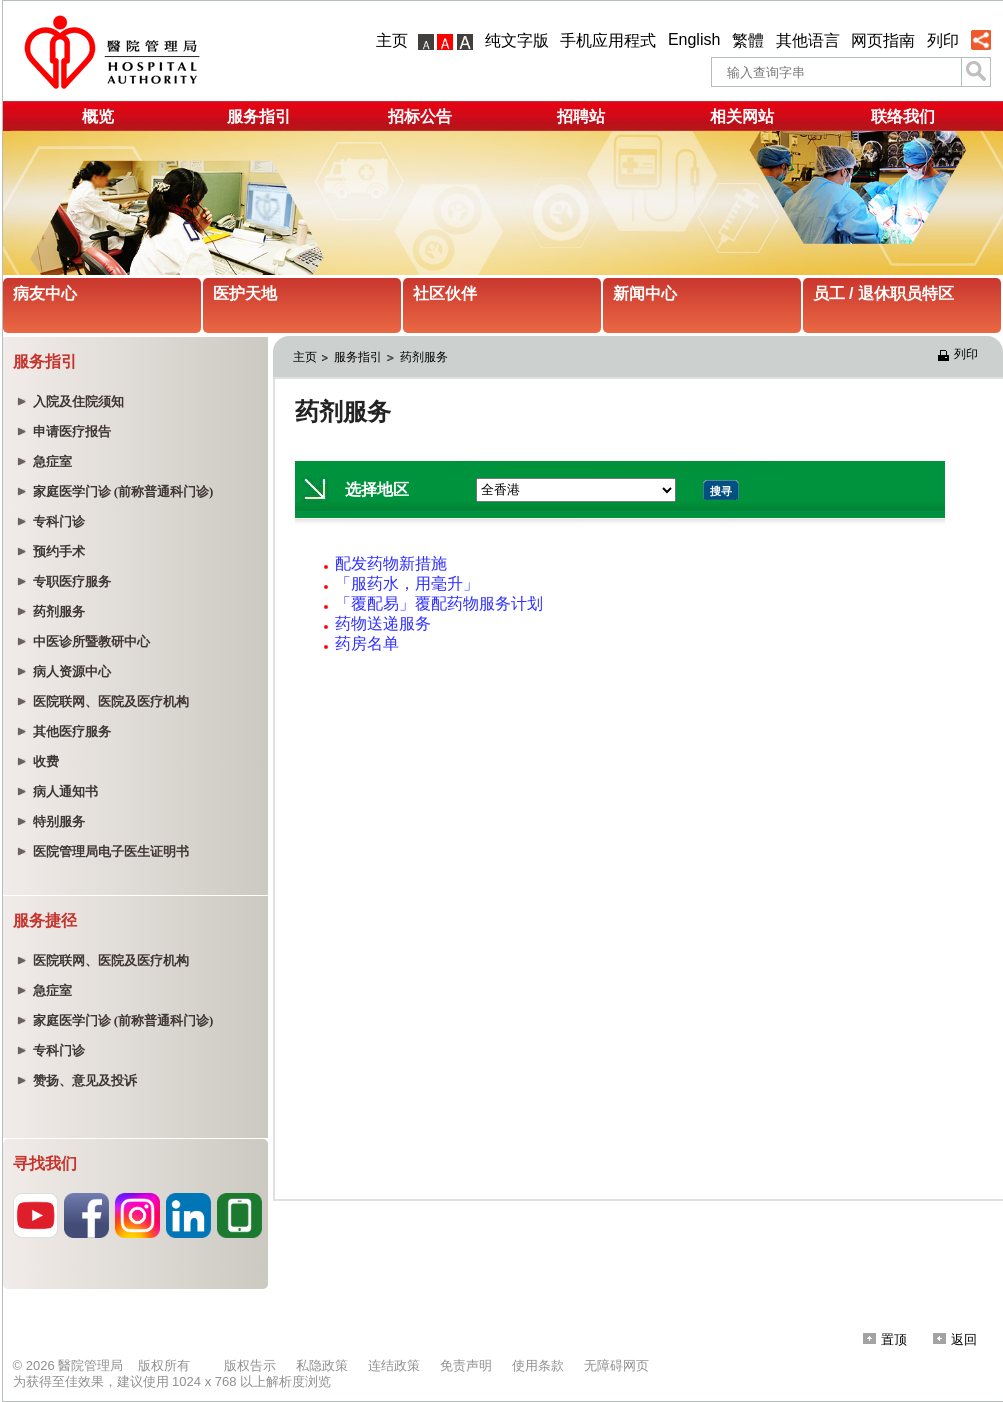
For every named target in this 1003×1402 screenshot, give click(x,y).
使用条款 (538, 1365)
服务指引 (259, 116)
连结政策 (394, 1365)
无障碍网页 (616, 1365)
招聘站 (581, 116)
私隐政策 (322, 1365)
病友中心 (45, 293)
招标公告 (420, 116)
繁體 (748, 40)
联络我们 (903, 116)
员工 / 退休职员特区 (883, 293)
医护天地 (245, 293)
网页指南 (883, 40)
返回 (955, 1339)
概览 (98, 116)
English (694, 39)
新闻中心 (645, 293)
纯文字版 (517, 40)
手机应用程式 (608, 40)
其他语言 (808, 40)
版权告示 (250, 1365)
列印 (943, 40)
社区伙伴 (445, 293)
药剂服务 (424, 357)
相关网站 (742, 116)
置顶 (885, 1339)
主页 (392, 40)
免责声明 (466, 1365)
